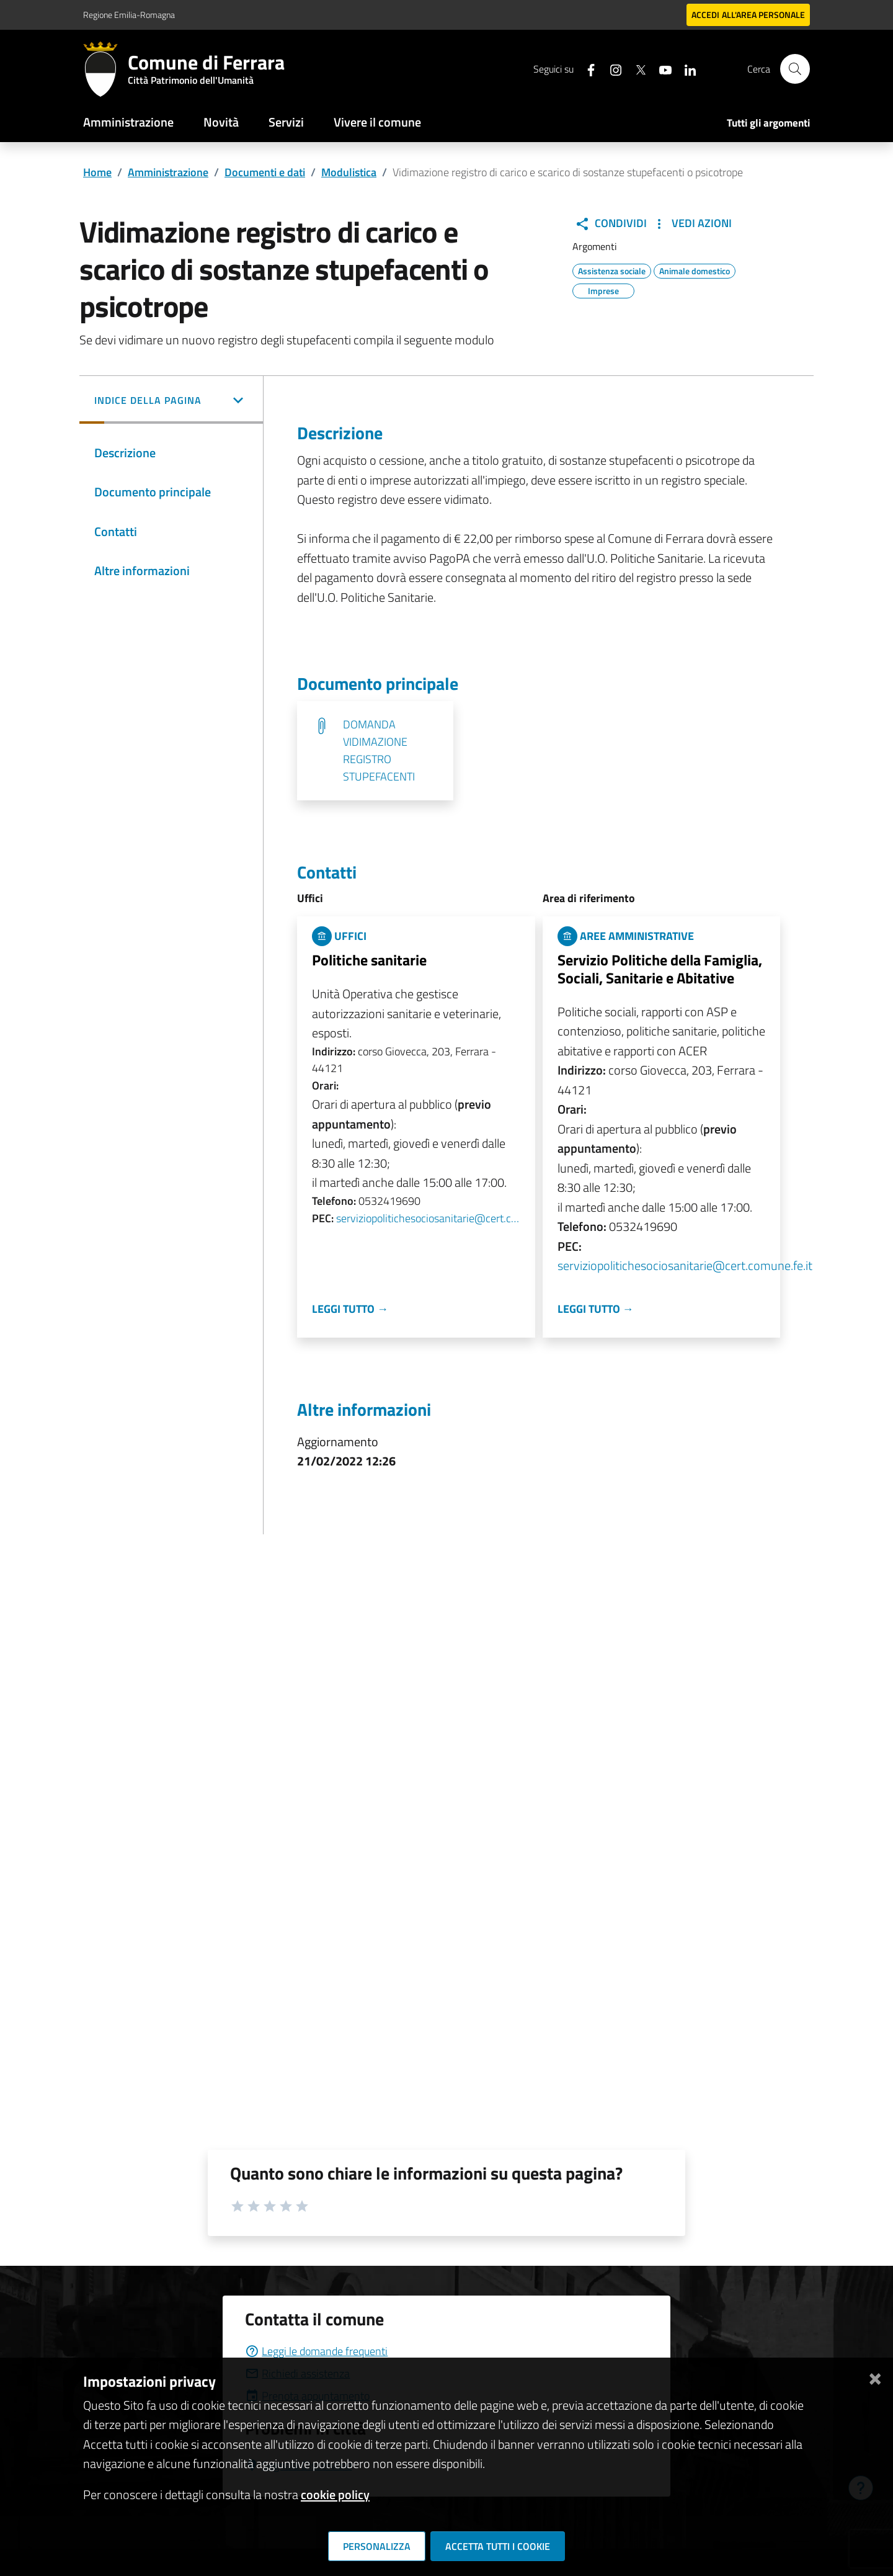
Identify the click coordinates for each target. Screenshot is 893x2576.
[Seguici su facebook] (586, 68)
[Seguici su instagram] (610, 68)
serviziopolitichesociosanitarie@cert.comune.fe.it (428, 1218)
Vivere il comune (377, 122)
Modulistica (348, 172)
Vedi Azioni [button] (692, 223)
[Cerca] (795, 69)
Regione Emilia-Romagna (129, 14)
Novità (221, 122)
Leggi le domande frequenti (316, 2351)
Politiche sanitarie (369, 960)
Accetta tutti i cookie (497, 2546)
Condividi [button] (611, 223)
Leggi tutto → (350, 1308)
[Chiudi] (875, 2376)
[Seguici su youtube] (660, 68)
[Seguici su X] (635, 68)
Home (97, 172)
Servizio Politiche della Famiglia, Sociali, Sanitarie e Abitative (660, 969)
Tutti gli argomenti (768, 123)
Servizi (286, 122)
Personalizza (377, 2546)
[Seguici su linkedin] (685, 68)
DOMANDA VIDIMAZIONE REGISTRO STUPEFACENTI (379, 750)
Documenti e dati (264, 172)
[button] (171, 401)
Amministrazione (128, 122)
